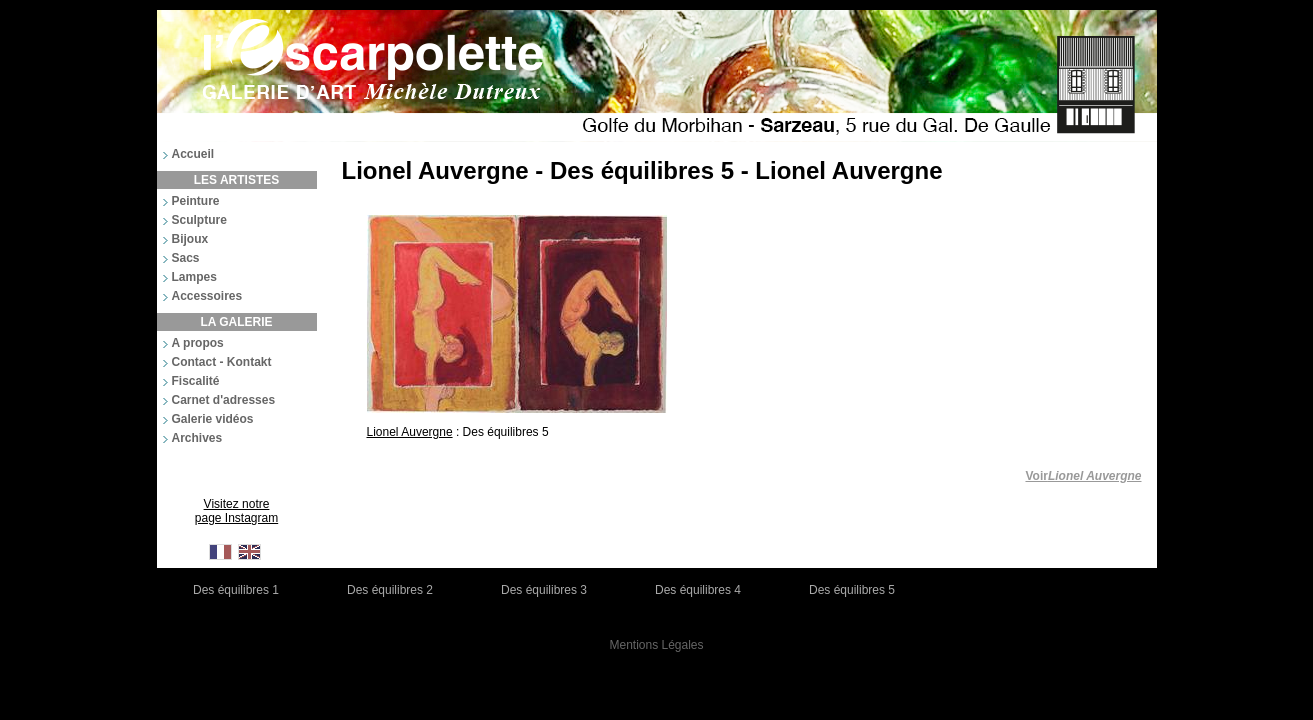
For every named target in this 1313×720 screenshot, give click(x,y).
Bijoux (190, 239)
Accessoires (207, 296)
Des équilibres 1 (236, 590)
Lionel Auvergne (410, 432)
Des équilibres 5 (852, 590)
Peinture (196, 201)
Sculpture (199, 220)
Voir (1083, 476)
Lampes (194, 277)
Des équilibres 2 (390, 590)
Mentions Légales (656, 645)
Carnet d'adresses (224, 400)
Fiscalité (196, 381)
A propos (198, 343)
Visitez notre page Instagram (236, 511)
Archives (197, 438)
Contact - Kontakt (222, 362)
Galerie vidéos (213, 419)
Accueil (193, 154)
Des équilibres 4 (698, 590)
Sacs (186, 258)
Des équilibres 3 (544, 590)
